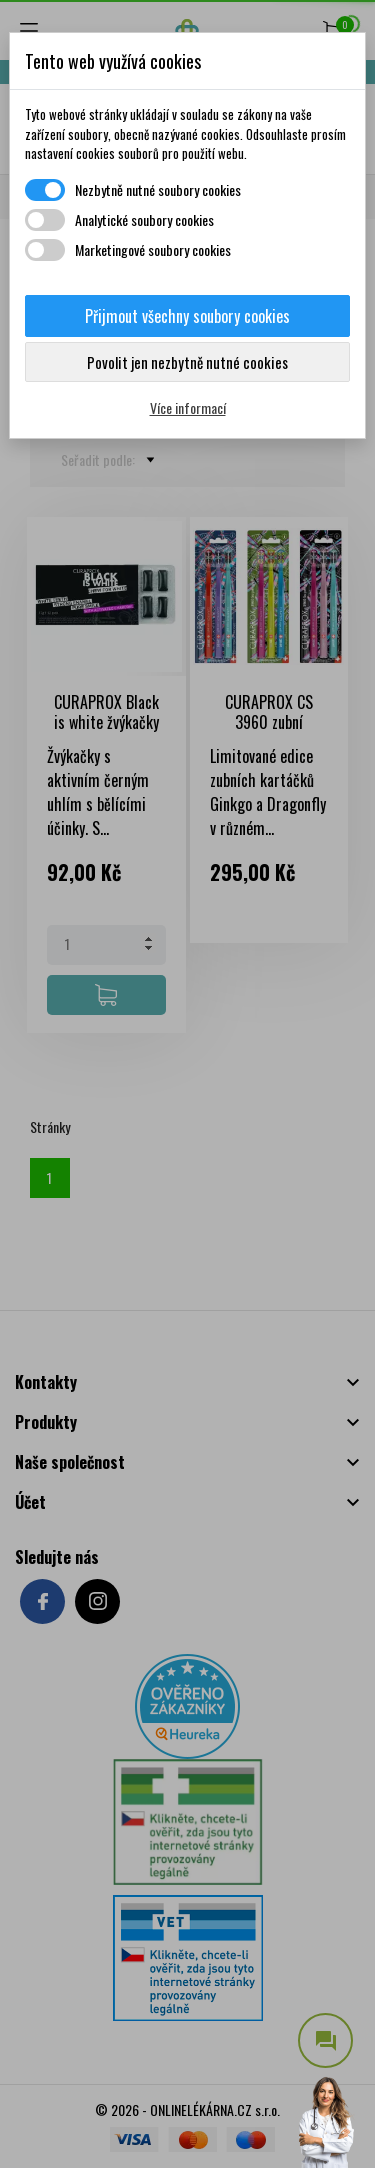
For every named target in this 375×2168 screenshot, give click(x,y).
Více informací (188, 407)
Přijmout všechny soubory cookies (187, 316)
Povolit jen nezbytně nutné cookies (187, 362)
